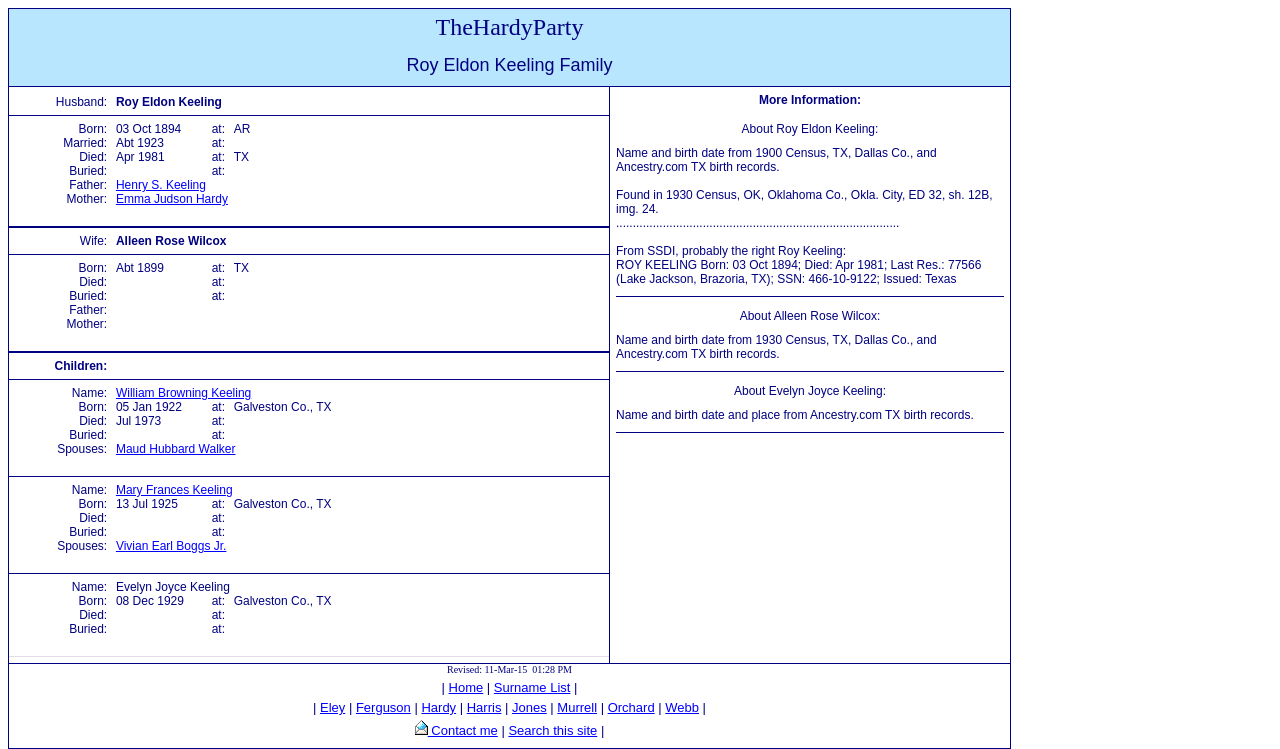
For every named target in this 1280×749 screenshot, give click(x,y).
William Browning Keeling (183, 393)
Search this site (552, 730)
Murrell (577, 707)
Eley (332, 707)
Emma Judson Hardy (172, 199)
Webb (682, 707)
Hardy (438, 707)
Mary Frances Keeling (174, 490)
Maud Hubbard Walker (176, 449)
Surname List (532, 687)
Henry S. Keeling (161, 185)
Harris (484, 707)
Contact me (463, 730)
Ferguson (383, 707)
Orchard (631, 707)
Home (466, 687)
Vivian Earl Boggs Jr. (171, 546)
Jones (529, 707)
